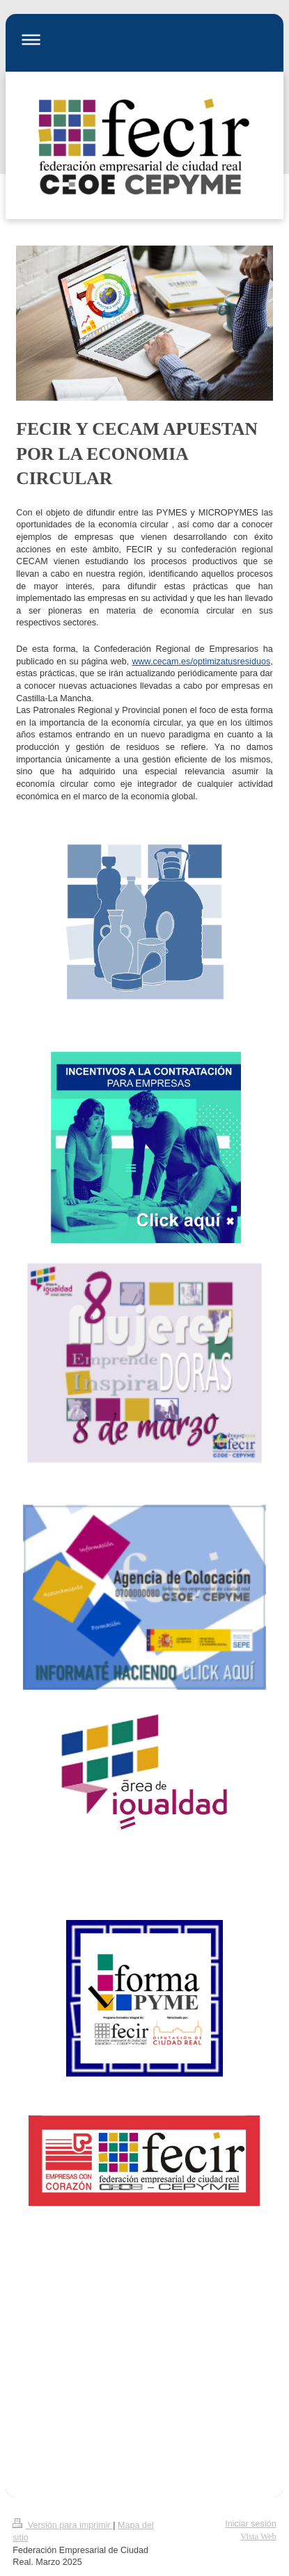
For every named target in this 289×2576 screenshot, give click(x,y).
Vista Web (258, 2536)
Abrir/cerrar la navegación (144, 39)
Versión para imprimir (63, 2525)
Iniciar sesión (250, 2524)
